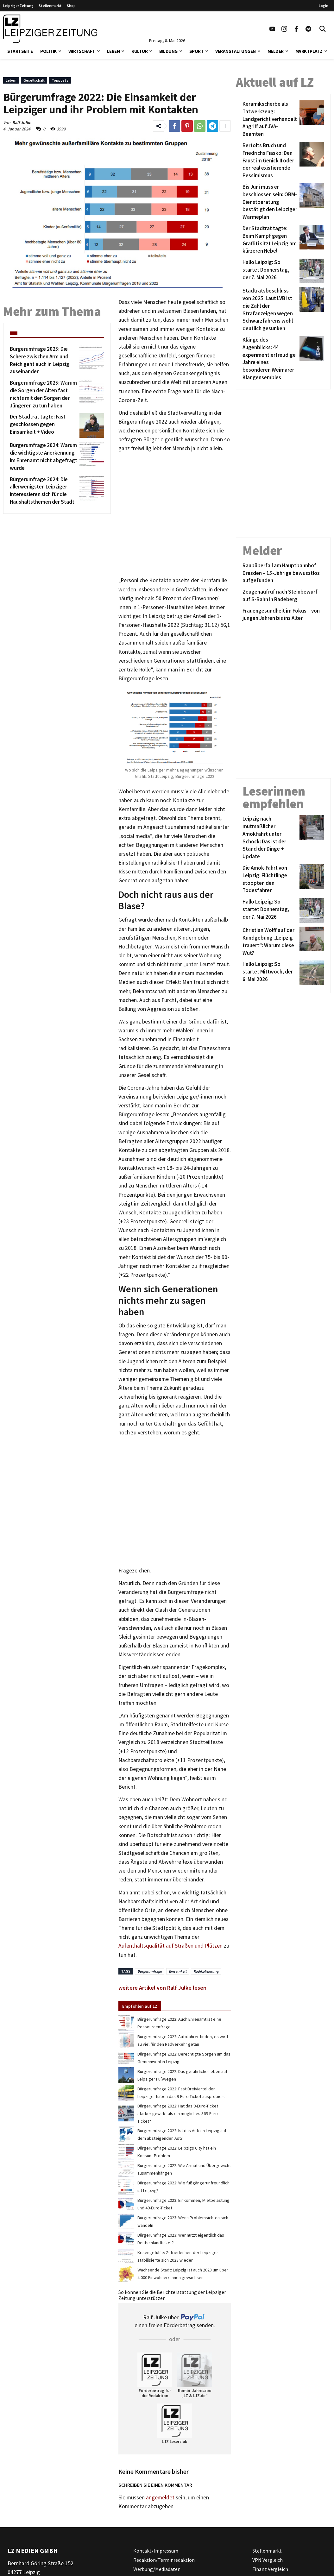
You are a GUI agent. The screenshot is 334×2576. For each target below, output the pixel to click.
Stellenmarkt (50, 5)
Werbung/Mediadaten (156, 2569)
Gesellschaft (34, 80)
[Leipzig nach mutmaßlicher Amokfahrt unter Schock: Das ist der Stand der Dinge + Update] (270, 837)
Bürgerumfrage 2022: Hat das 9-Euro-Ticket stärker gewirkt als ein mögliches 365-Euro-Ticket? (178, 2113)
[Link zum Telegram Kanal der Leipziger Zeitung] (308, 29)
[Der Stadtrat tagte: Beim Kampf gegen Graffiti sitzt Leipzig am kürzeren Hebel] (270, 240)
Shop (71, 5)
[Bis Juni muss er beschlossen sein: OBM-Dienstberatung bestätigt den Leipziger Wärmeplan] (270, 202)
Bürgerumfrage (149, 1971)
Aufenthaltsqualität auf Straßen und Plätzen (170, 1945)
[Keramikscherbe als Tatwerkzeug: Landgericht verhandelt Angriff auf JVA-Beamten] (270, 119)
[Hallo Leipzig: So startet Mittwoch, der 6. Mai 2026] (270, 972)
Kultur (139, 51)
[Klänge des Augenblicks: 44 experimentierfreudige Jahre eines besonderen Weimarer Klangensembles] (270, 358)
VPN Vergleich (267, 2560)
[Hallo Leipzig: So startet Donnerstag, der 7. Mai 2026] (270, 271)
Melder (276, 51)
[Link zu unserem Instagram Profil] (284, 29)
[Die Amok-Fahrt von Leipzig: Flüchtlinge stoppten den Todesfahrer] (270, 879)
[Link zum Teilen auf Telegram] (212, 126)
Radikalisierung (205, 1971)
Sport (196, 51)
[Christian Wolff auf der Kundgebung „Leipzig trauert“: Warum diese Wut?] (270, 942)
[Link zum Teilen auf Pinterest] (187, 126)
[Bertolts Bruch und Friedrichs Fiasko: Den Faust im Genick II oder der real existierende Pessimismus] (270, 161)
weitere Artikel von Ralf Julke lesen (162, 1987)
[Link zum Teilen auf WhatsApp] (199, 126)
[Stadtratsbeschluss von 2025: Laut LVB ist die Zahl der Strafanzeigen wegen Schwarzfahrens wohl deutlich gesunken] (270, 309)
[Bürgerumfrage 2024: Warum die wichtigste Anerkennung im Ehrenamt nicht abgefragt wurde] (43, 457)
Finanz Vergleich (270, 2569)
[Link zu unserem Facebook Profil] (296, 29)
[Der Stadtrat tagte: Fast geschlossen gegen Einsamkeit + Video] (43, 425)
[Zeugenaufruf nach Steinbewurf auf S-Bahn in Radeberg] (283, 595)
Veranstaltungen (235, 51)
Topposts (60, 80)
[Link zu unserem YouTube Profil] (272, 29)
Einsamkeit (177, 1971)
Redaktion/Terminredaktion (164, 2560)
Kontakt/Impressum (155, 2551)
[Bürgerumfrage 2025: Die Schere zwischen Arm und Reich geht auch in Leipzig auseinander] (43, 360)
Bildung (168, 51)
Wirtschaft (81, 51)
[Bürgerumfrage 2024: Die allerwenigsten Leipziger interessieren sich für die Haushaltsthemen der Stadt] (43, 491)
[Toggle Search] (322, 29)
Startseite (20, 51)
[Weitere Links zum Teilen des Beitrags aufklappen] (225, 126)
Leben (113, 51)
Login (323, 5)
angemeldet (160, 2497)
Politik (48, 51)
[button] (60, 50)
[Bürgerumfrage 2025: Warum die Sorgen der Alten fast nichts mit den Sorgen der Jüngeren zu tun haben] (43, 394)
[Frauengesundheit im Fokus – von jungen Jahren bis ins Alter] (283, 614)
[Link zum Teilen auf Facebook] (174, 126)
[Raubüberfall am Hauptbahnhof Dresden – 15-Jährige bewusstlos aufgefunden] (283, 573)
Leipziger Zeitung (18, 5)
